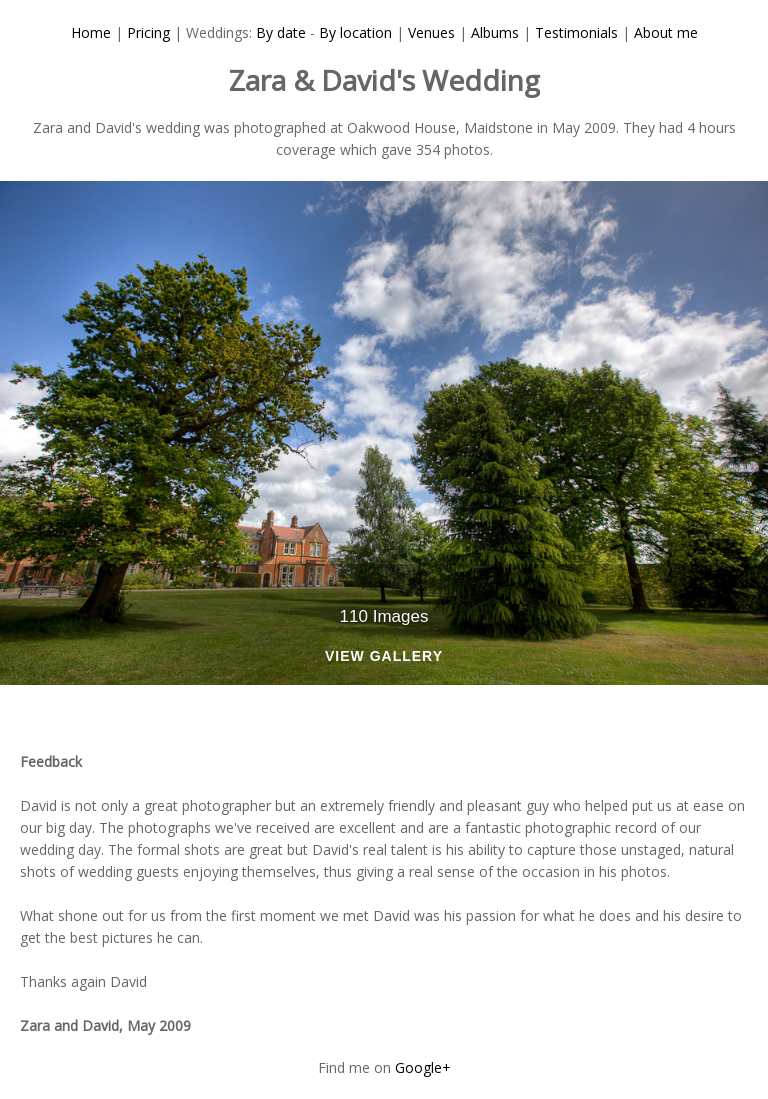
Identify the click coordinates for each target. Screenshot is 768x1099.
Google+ (423, 1067)
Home (91, 32)
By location (355, 32)
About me (666, 32)
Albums (495, 32)
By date (281, 32)
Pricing (148, 32)
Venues (431, 32)
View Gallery (384, 656)
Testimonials (576, 32)
